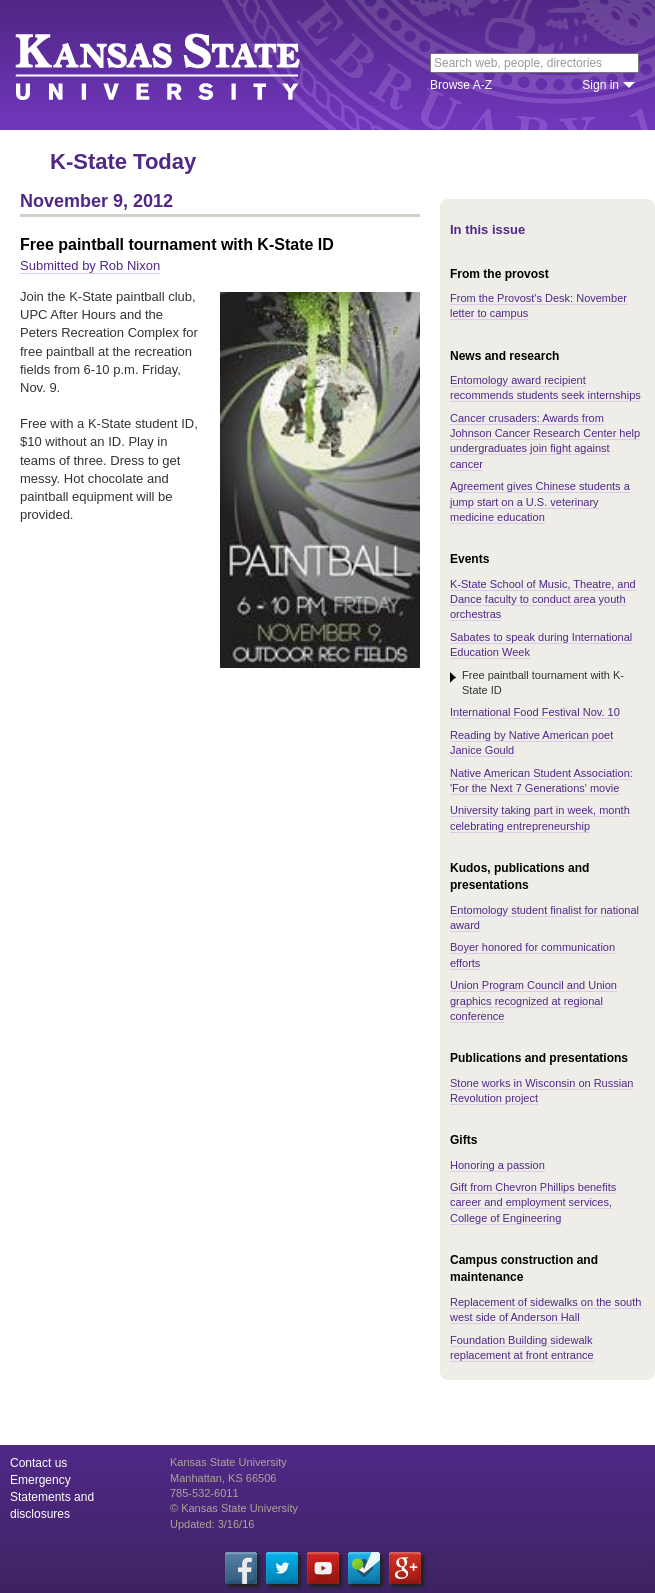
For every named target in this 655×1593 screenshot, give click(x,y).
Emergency (40, 1480)
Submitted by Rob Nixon (90, 265)
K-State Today (123, 161)
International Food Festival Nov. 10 (535, 712)
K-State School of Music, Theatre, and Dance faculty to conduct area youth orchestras (543, 599)
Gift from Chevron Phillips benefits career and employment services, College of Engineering (533, 1202)
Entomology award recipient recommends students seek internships (545, 387)
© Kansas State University (234, 1508)
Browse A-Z (461, 85)
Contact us (38, 1463)
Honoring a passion (497, 1165)
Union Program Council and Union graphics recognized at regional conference (533, 1000)
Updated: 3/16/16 (212, 1524)
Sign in (600, 85)
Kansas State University (182, 65)
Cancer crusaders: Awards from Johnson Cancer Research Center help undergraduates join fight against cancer (545, 441)
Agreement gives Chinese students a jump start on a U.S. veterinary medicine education (540, 501)
